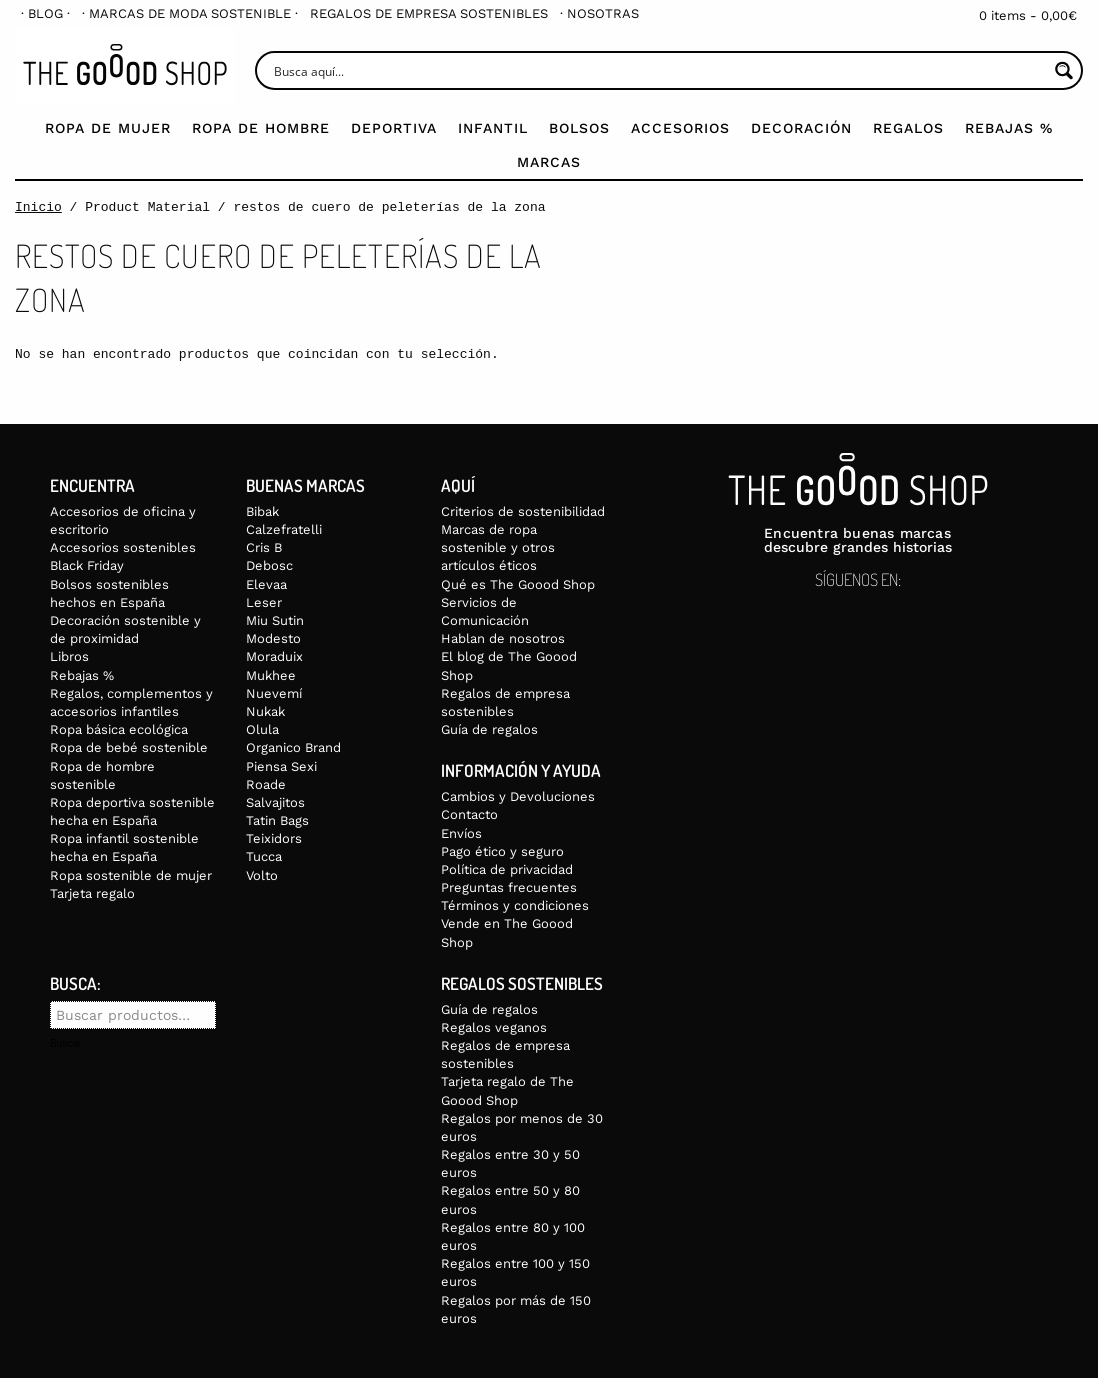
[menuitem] (45, 13)
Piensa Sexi (281, 766)
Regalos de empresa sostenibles (429, 13)
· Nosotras (599, 13)
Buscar (65, 1044)
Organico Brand (293, 747)
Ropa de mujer (108, 128)
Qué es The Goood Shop (518, 584)
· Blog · (45, 13)
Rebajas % (1009, 128)
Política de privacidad (507, 869)
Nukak (265, 711)
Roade (266, 784)
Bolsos (579, 128)
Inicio (38, 207)
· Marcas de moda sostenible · (190, 13)
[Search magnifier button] (1063, 70)
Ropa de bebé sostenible (129, 747)
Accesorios (680, 128)
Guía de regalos (489, 729)
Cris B (264, 547)
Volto (262, 875)
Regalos (908, 128)
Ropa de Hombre (261, 128)
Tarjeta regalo (92, 893)
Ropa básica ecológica (119, 729)
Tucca (264, 856)
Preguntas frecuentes (509, 887)
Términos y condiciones (515, 905)
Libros (69, 656)
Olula (262, 729)
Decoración (801, 128)
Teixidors (274, 838)
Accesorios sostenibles (123, 547)
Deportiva (394, 128)
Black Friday (87, 565)
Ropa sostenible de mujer (131, 875)
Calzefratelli (284, 529)
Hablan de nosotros (503, 638)
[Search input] (658, 70)
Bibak (262, 511)
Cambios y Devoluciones (518, 796)
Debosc (269, 565)
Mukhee (271, 675)
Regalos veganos (494, 1027)
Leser (264, 602)
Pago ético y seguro (502, 851)
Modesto (273, 638)
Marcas (549, 162)
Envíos (461, 833)
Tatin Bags (277, 820)
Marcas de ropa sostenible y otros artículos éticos (498, 547)
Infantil (493, 128)
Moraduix (274, 656)
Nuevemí (274, 693)
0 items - (1028, 15)
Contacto (469, 814)
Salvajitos (275, 802)
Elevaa (266, 584)
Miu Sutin (275, 620)
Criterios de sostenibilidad (523, 511)
